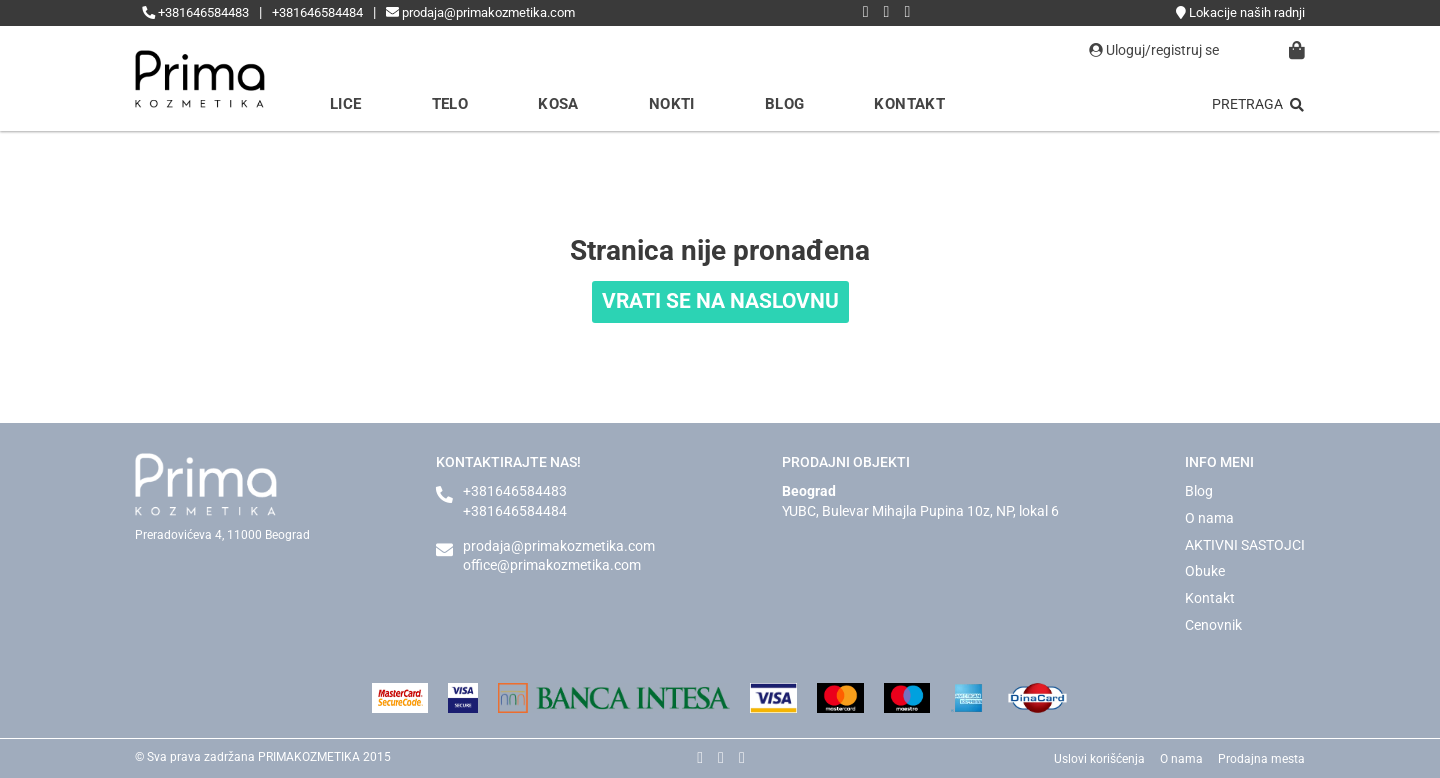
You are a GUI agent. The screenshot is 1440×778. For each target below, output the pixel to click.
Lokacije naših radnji (1240, 12)
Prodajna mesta (1261, 759)
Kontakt (909, 104)
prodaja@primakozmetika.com (480, 12)
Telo (450, 104)
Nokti (672, 104)
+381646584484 (317, 12)
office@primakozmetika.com (552, 565)
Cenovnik (1213, 625)
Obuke (1205, 571)
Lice (346, 104)
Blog (785, 104)
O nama (1209, 518)
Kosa (558, 104)
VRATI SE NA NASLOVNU (720, 301)
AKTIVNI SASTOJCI (1245, 545)
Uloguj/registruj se (1154, 50)
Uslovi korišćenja (1099, 759)
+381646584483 (195, 12)
